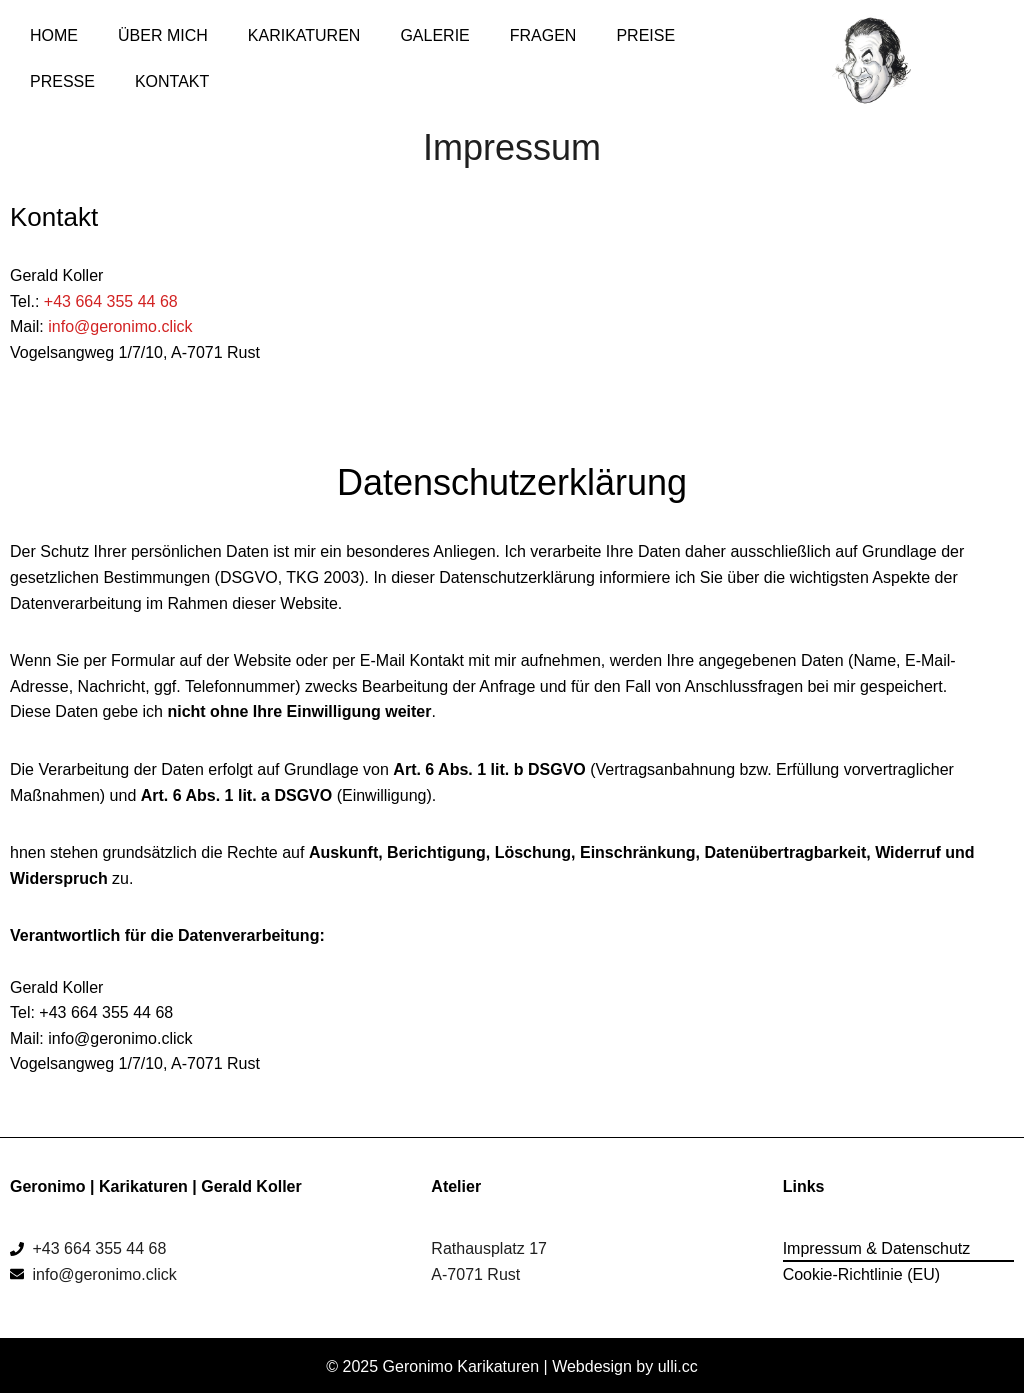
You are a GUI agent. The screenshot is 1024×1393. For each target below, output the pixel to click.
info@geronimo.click (120, 326)
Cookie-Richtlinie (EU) (861, 1274)
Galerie (434, 35)
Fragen (543, 35)
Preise (645, 35)
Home (54, 35)
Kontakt (172, 81)
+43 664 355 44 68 (111, 301)
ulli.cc (678, 1366)
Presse (62, 81)
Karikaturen (304, 35)
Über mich (163, 35)
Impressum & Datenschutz (877, 1248)
